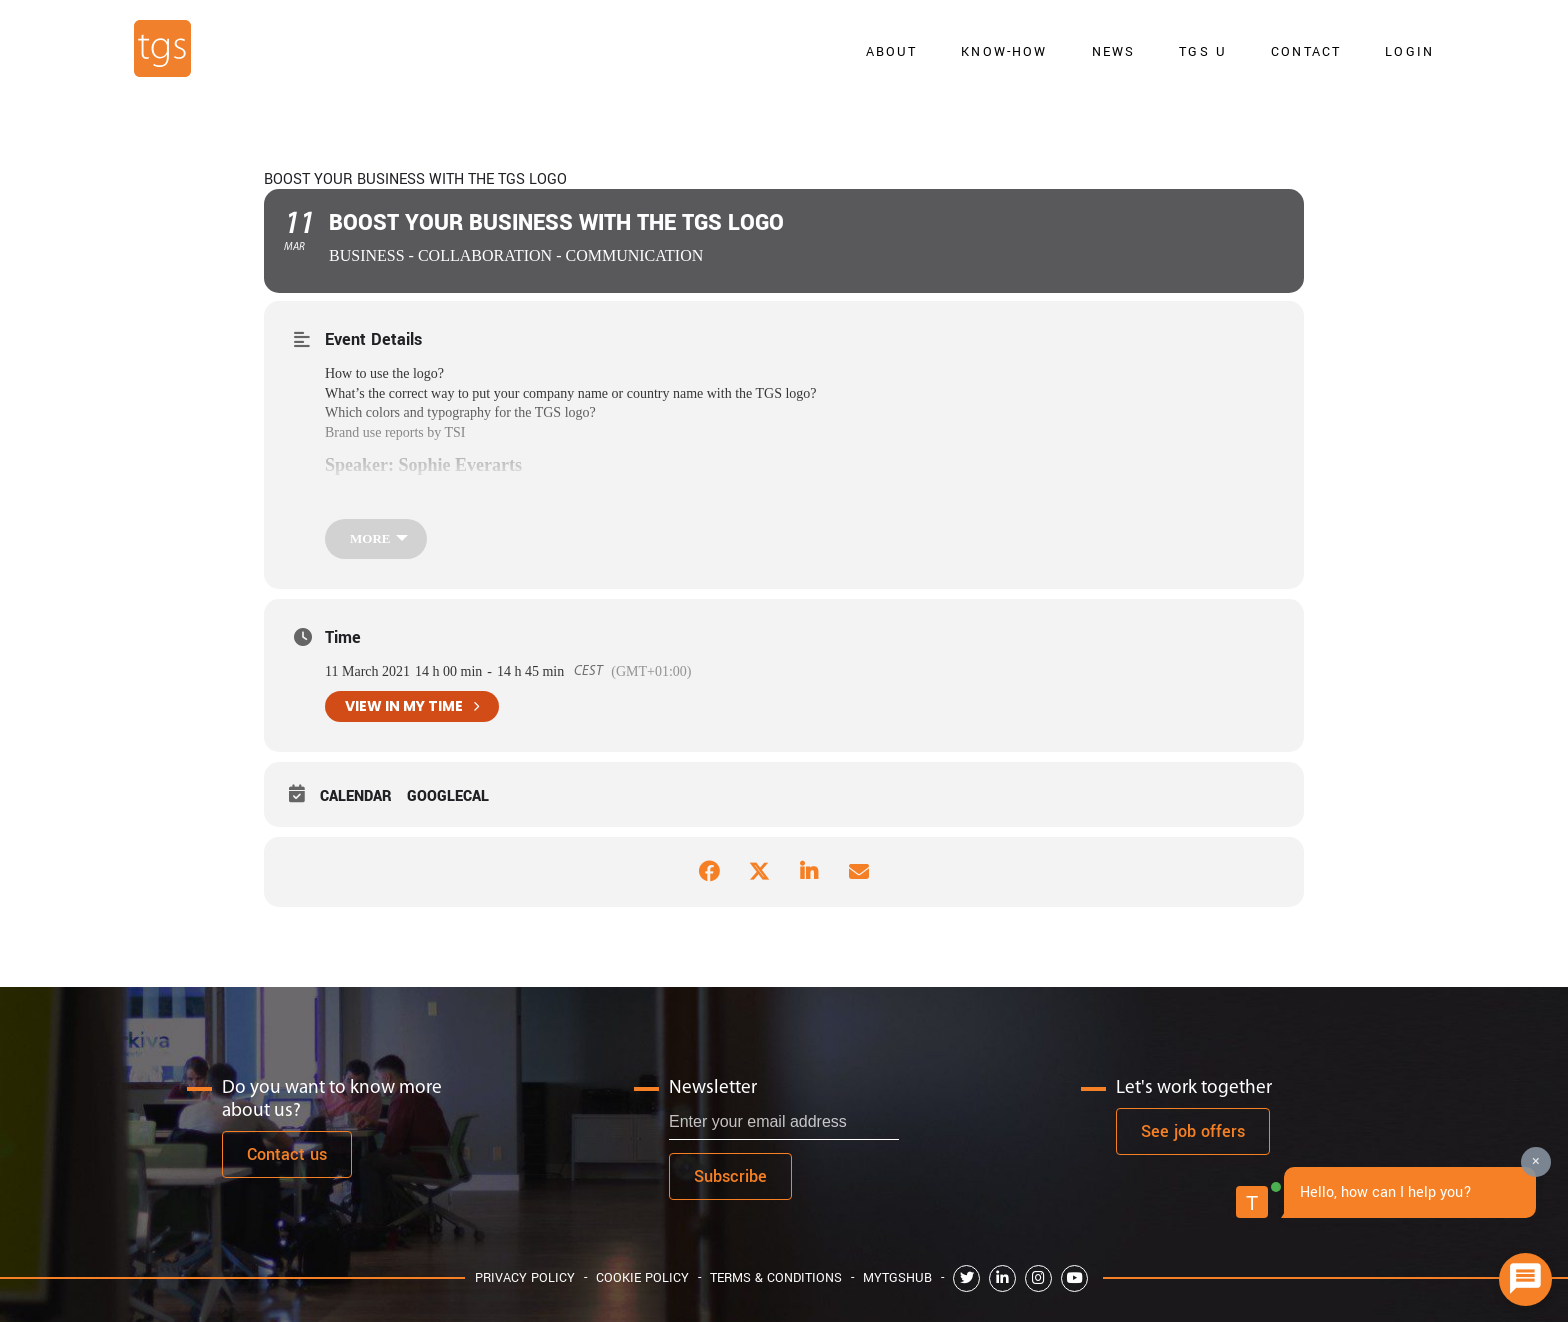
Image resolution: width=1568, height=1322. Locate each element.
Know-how (1004, 51)
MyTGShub (897, 1277)
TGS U (1203, 51)
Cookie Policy (642, 1277)
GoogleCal (448, 797)
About (892, 51)
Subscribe (730, 1176)
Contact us (287, 1154)
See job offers (1193, 1131)
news (1114, 51)
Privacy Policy (525, 1277)
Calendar (356, 797)
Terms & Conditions (776, 1277)
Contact (1306, 51)
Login (1409, 51)
